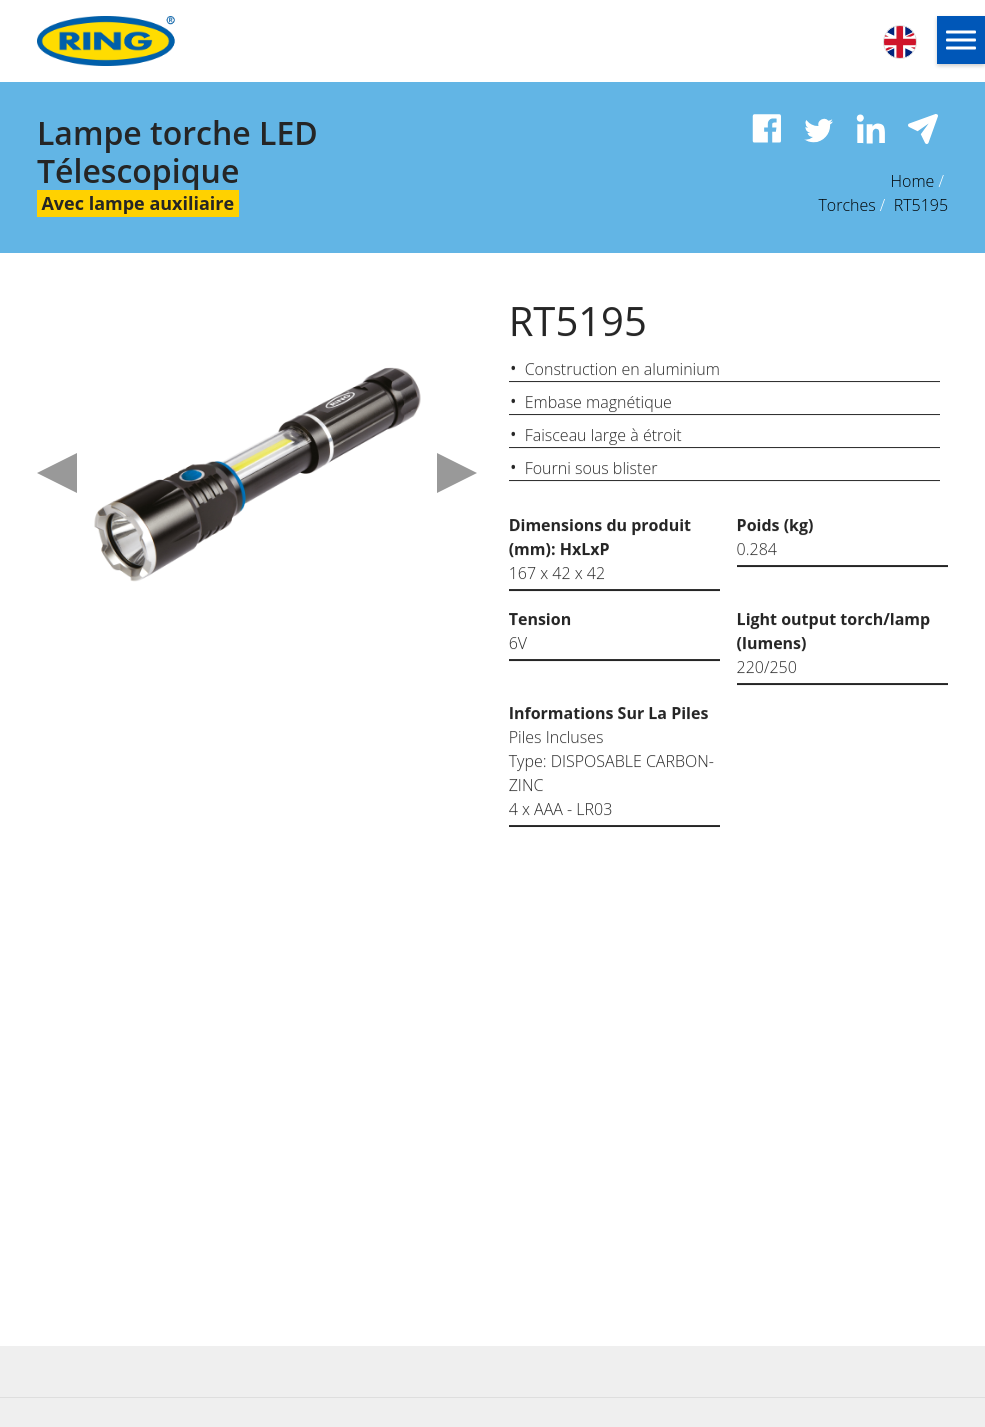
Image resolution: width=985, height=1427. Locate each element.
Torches (846, 205)
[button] (961, 40)
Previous (57, 473)
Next (457, 473)
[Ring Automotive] (149, 41)
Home (912, 181)
